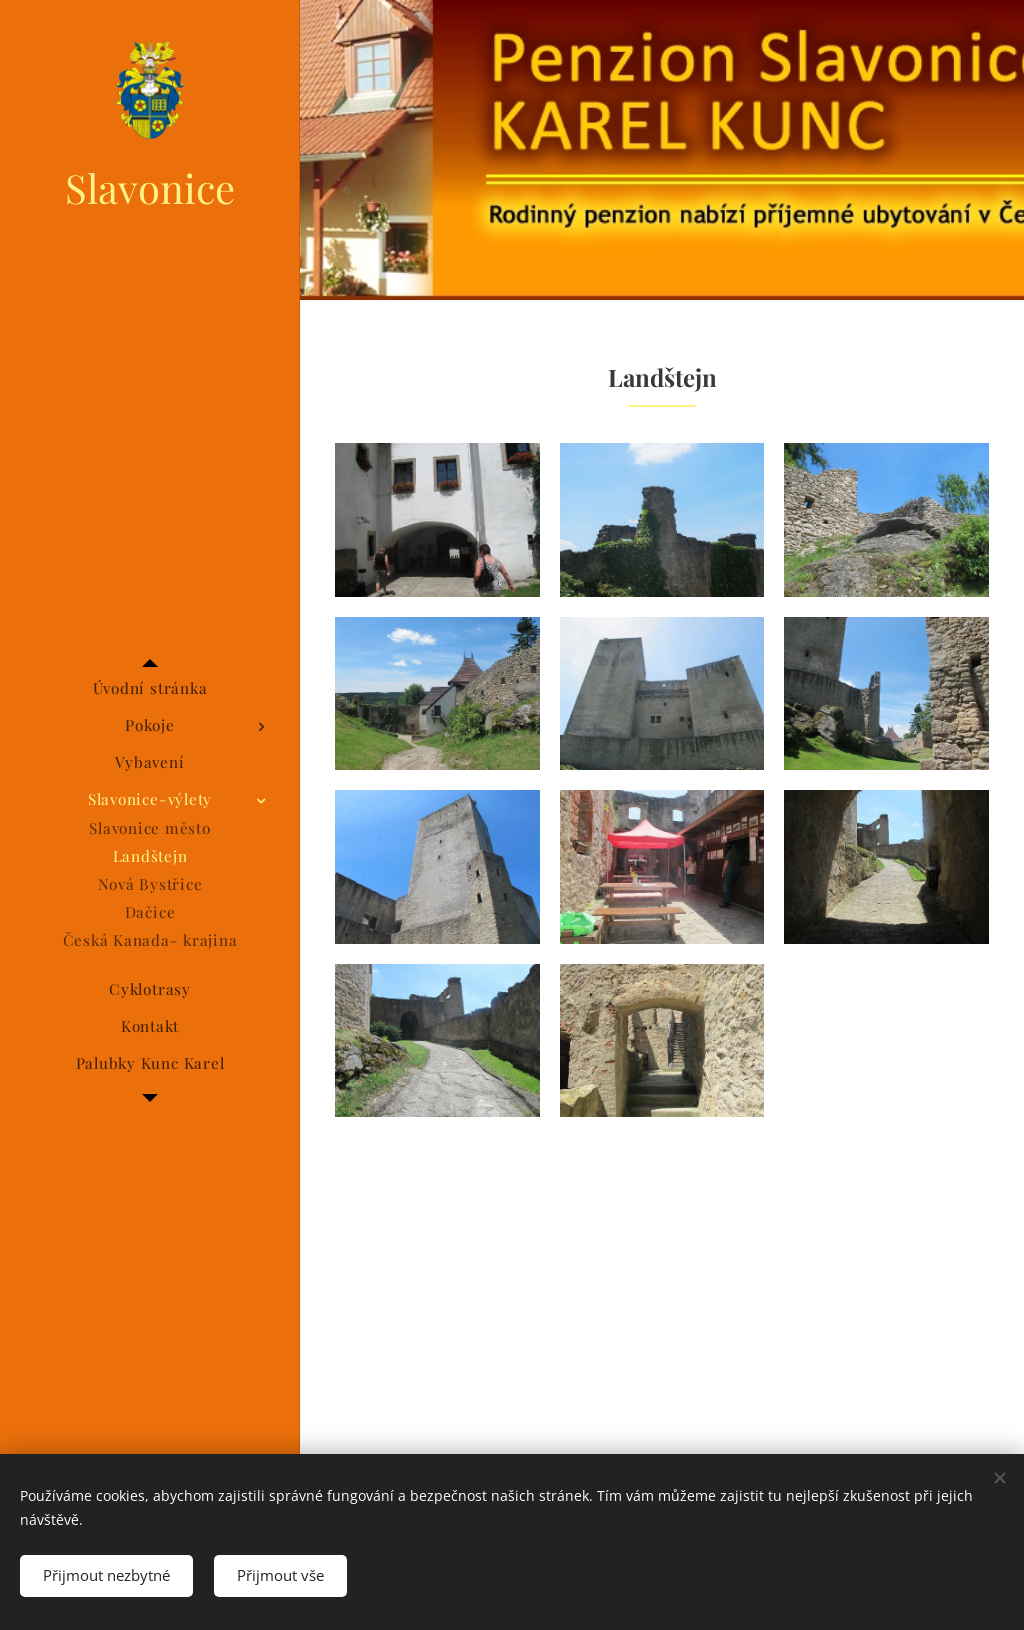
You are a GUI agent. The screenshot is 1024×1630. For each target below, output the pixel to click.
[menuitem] (150, 688)
